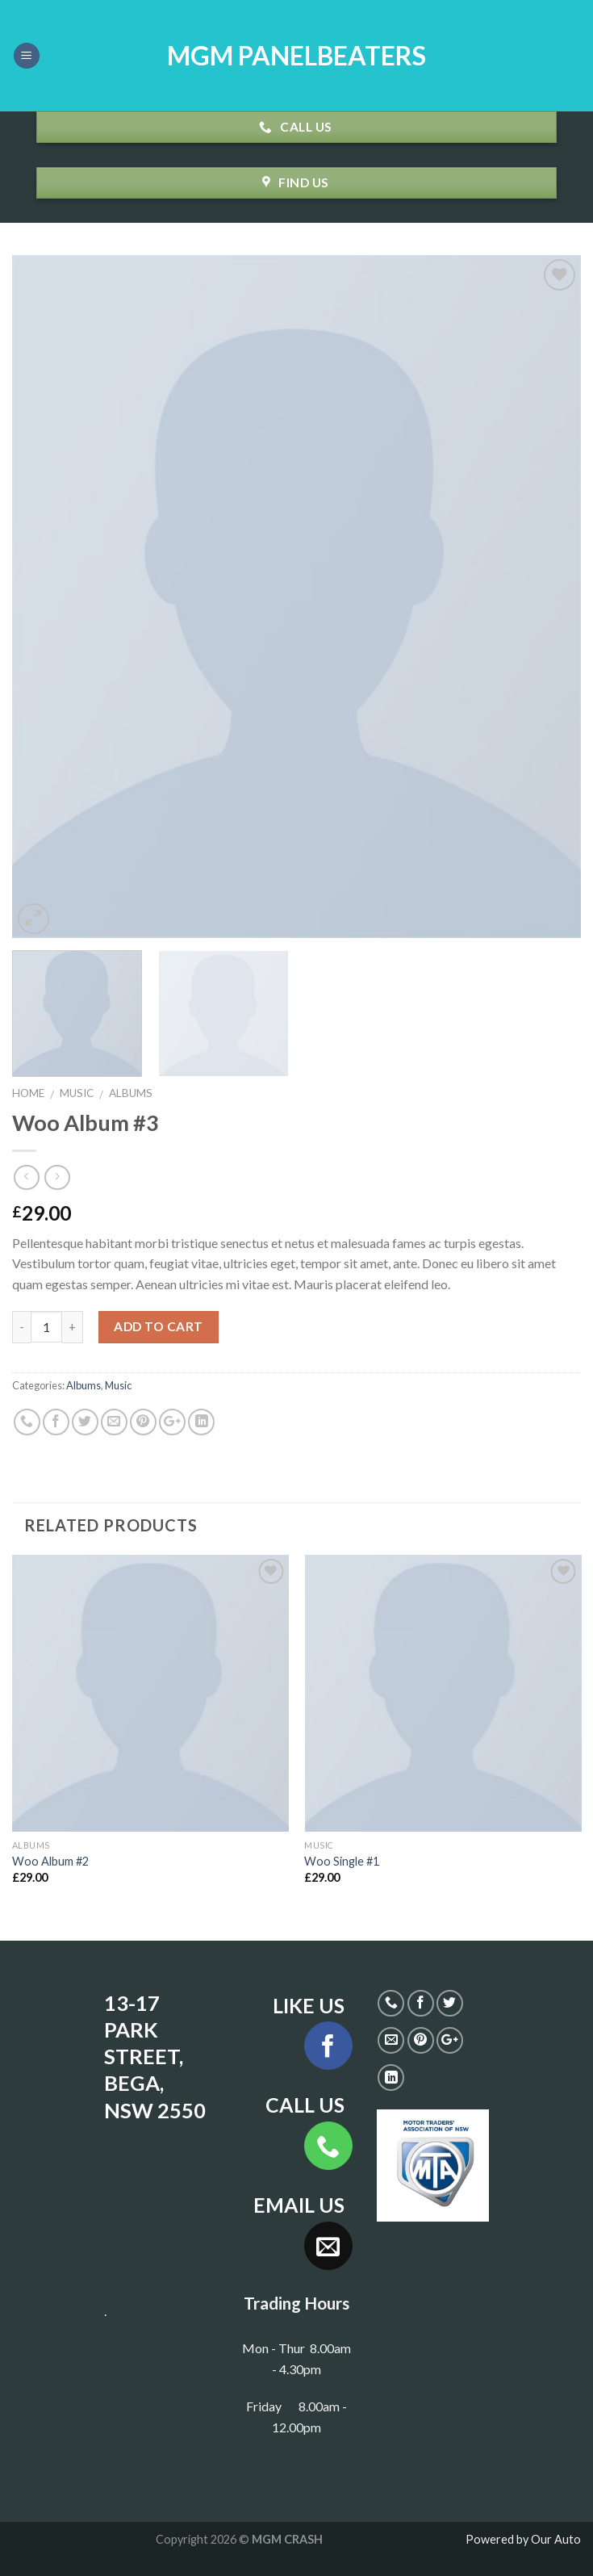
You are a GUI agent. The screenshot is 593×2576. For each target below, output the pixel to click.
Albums (130, 1093)
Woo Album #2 (50, 1861)
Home (28, 1093)
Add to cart (158, 1326)
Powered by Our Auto (523, 2539)
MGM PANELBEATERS (296, 56)
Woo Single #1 (341, 1861)
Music (77, 1093)
